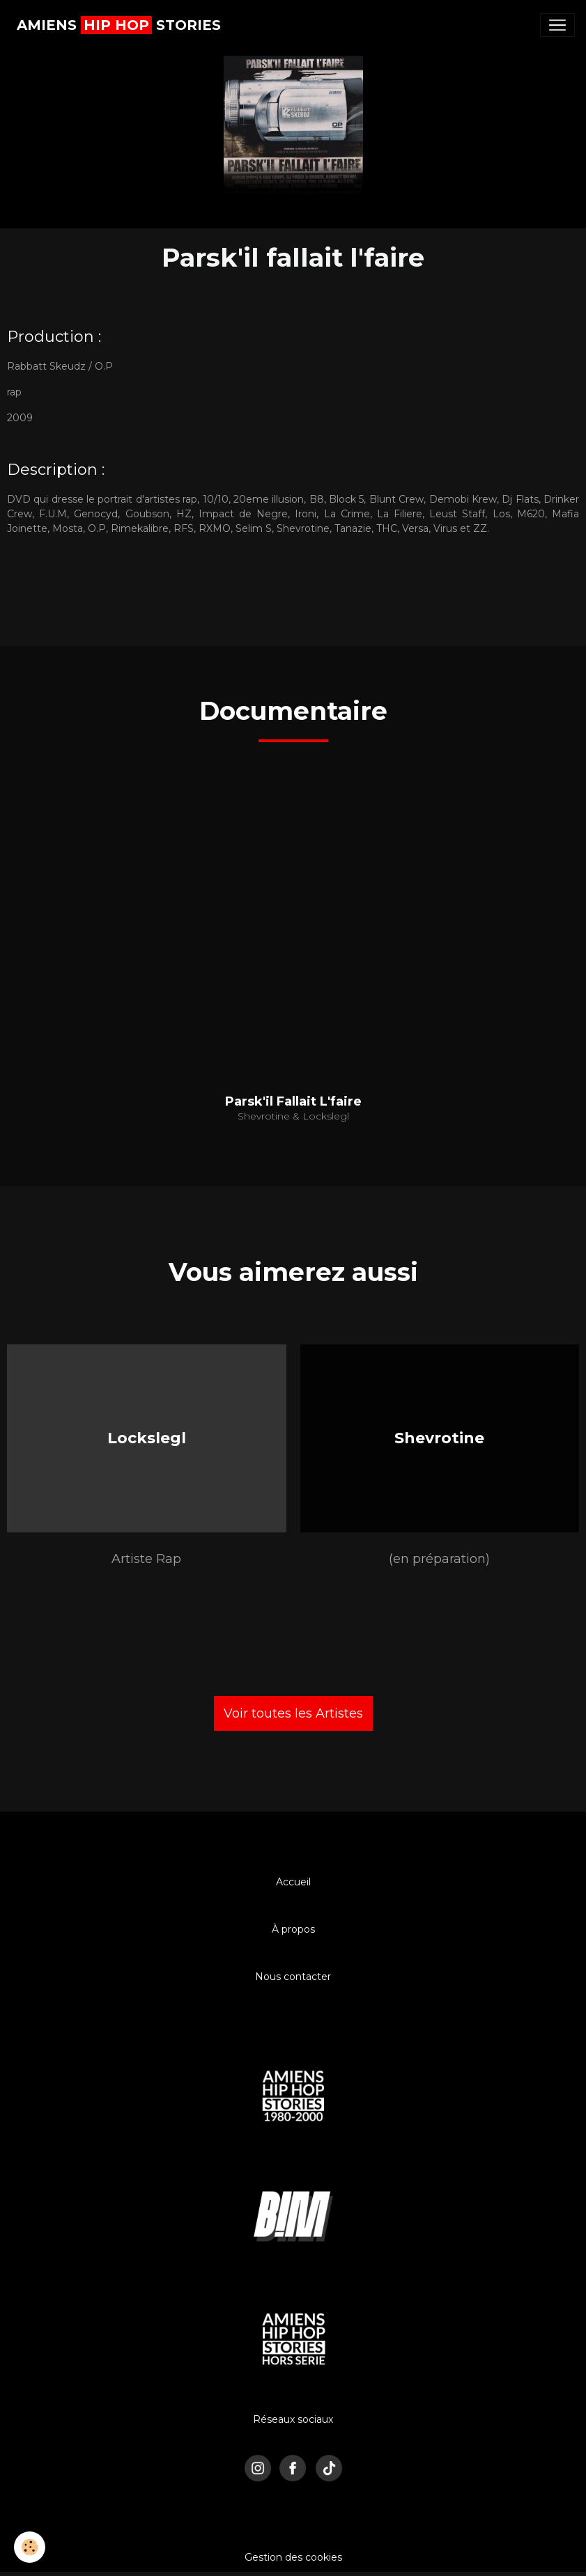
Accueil (293, 1882)
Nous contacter (293, 1976)
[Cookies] (29, 2547)
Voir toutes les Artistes (293, 1713)
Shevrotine (439, 1438)
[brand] (118, 25)
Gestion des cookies (293, 2557)
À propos (293, 1929)
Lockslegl (146, 1438)
